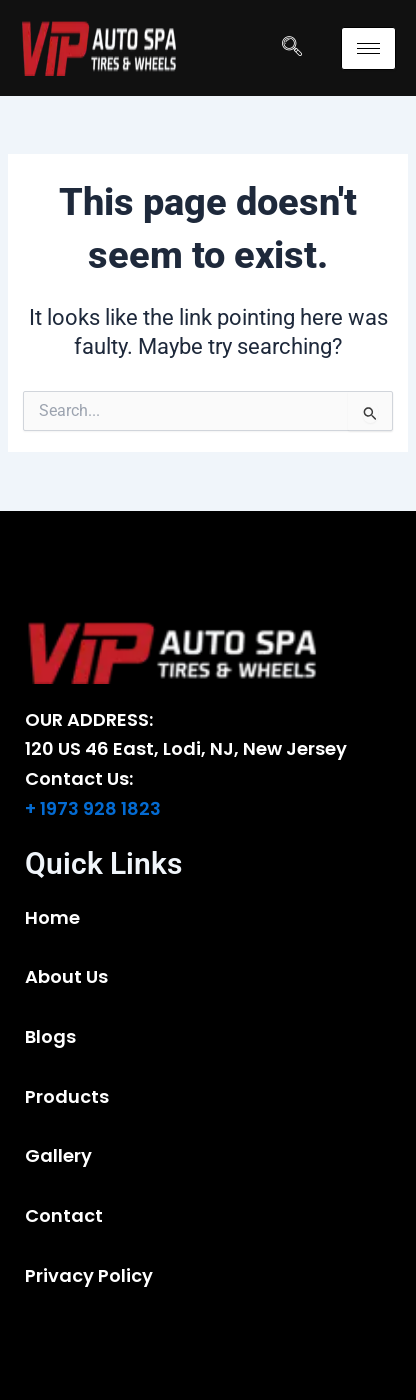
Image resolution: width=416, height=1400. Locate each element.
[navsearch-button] (292, 48)
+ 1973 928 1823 (93, 808)
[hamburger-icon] (368, 48)
